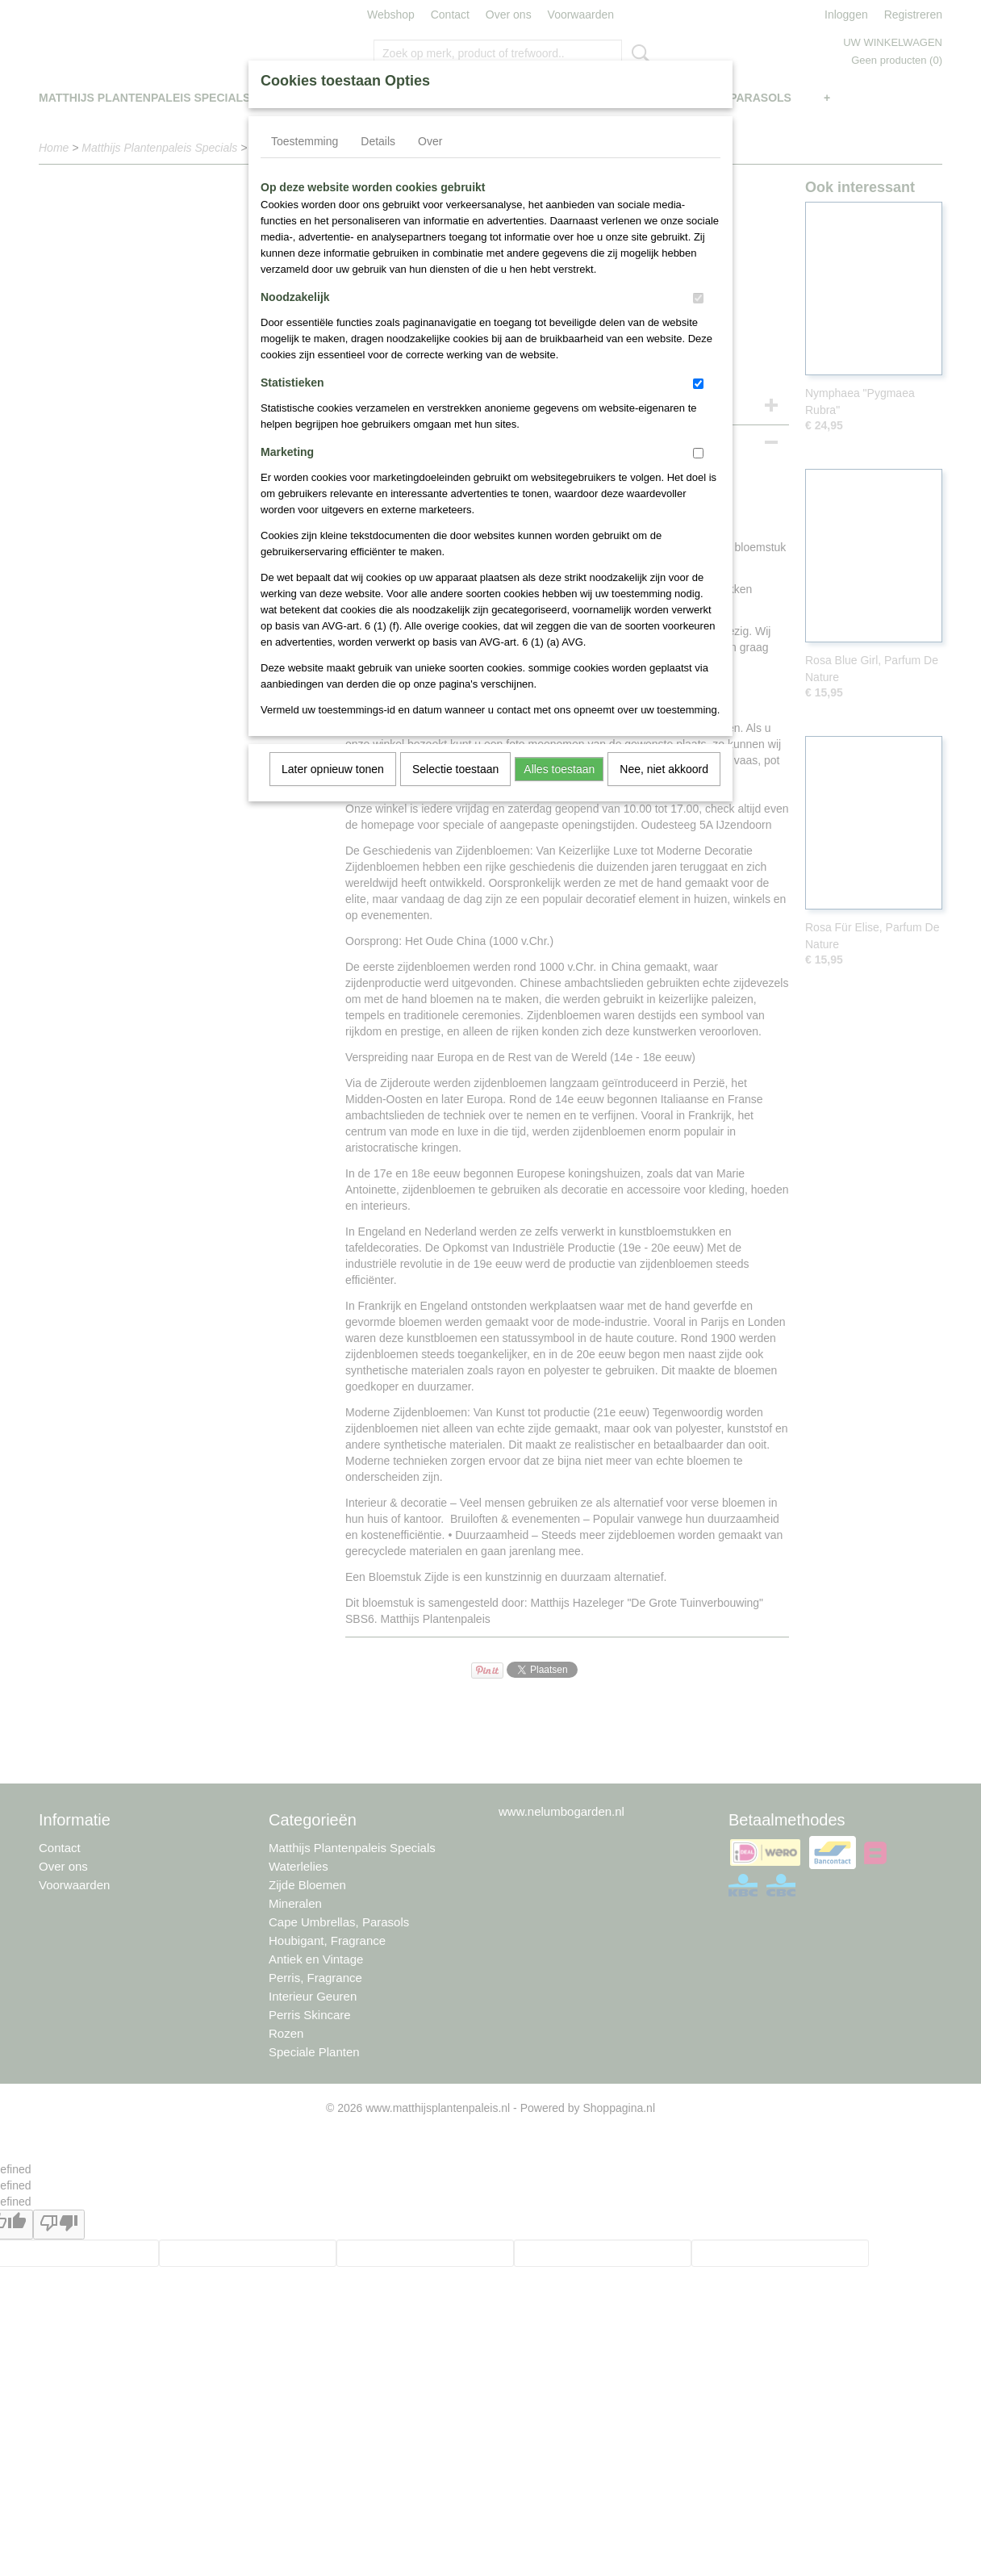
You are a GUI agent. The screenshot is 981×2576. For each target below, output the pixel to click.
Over (430, 141)
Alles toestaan (559, 769)
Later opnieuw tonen (333, 769)
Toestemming (304, 141)
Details (378, 141)
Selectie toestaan (455, 769)
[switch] (698, 298)
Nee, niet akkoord (664, 769)
